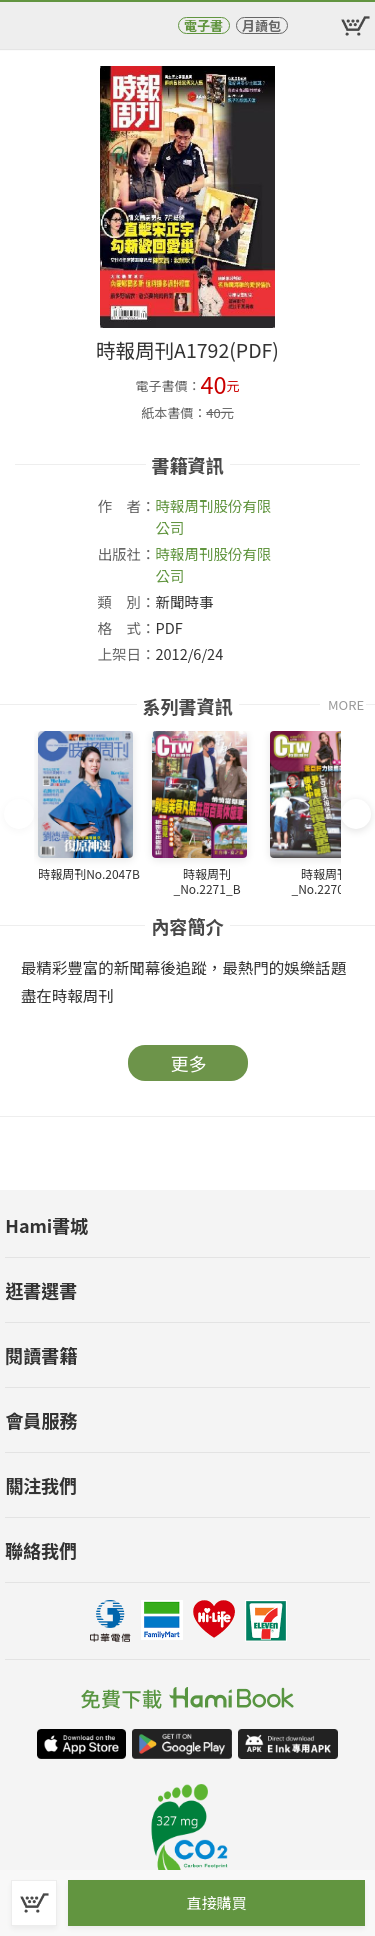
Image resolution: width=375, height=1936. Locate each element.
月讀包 (261, 25)
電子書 (203, 25)
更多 (189, 1063)
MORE (346, 704)
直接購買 (216, 1902)
